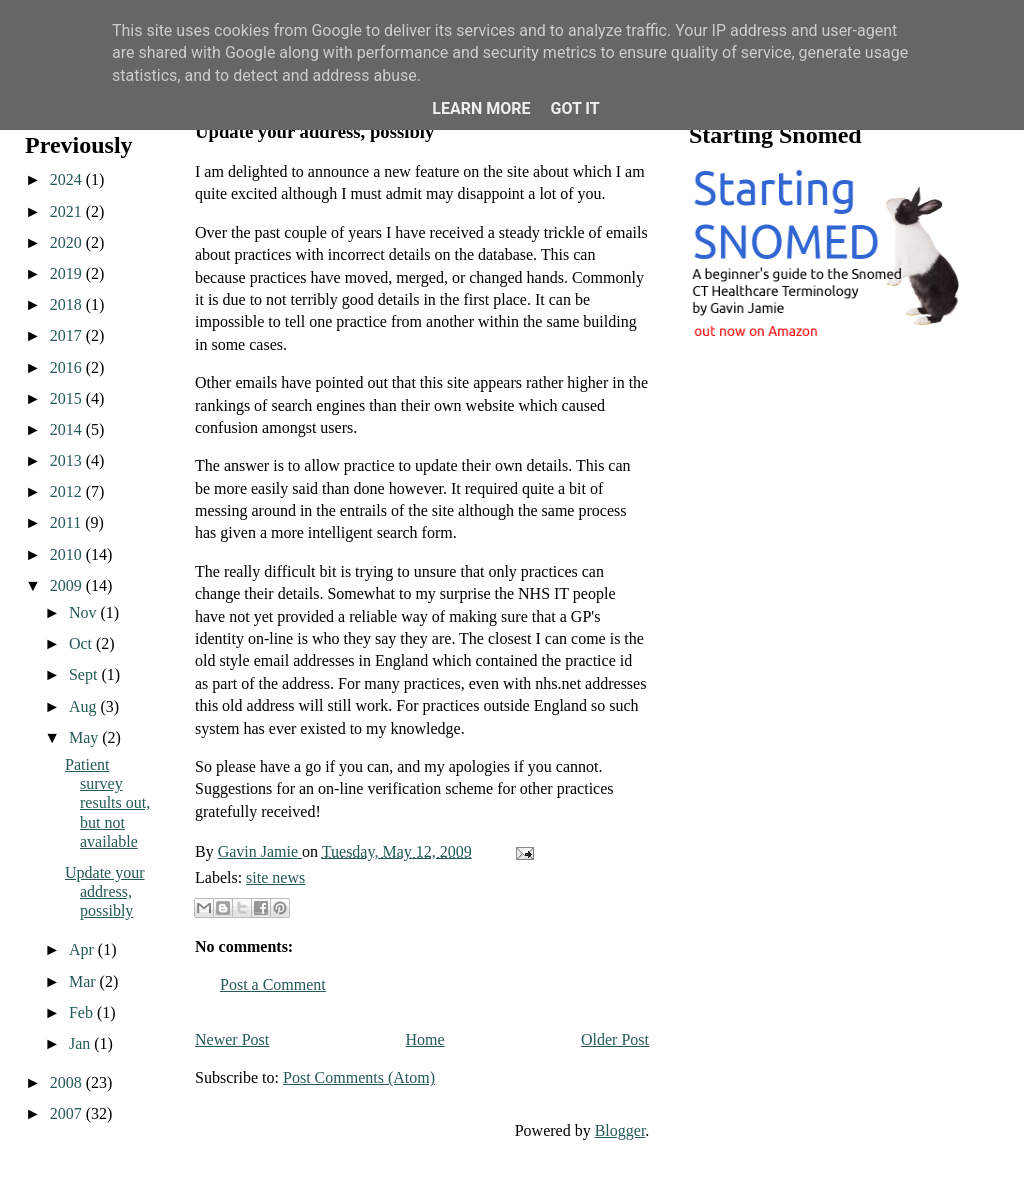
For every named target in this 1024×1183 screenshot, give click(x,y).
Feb (83, 1012)
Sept (85, 674)
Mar (84, 981)
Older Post (615, 1039)
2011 (67, 522)
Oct (82, 643)
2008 (68, 1082)
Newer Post (232, 1039)
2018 (68, 304)
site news (275, 877)
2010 (68, 554)
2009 (68, 585)
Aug (85, 706)
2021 (68, 211)
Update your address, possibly (105, 891)
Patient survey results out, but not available (107, 803)
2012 (68, 491)
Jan (81, 1043)
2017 (68, 335)
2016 (68, 367)
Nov (85, 612)
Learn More (481, 108)
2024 (68, 179)
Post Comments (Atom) (359, 1077)
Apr (83, 949)
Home (425, 1039)
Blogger (620, 1130)
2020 (68, 242)
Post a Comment (273, 984)
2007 (68, 1113)
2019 (68, 273)
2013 (68, 460)
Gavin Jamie (260, 851)
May (85, 737)
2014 (68, 429)
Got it (574, 108)
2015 (68, 398)
